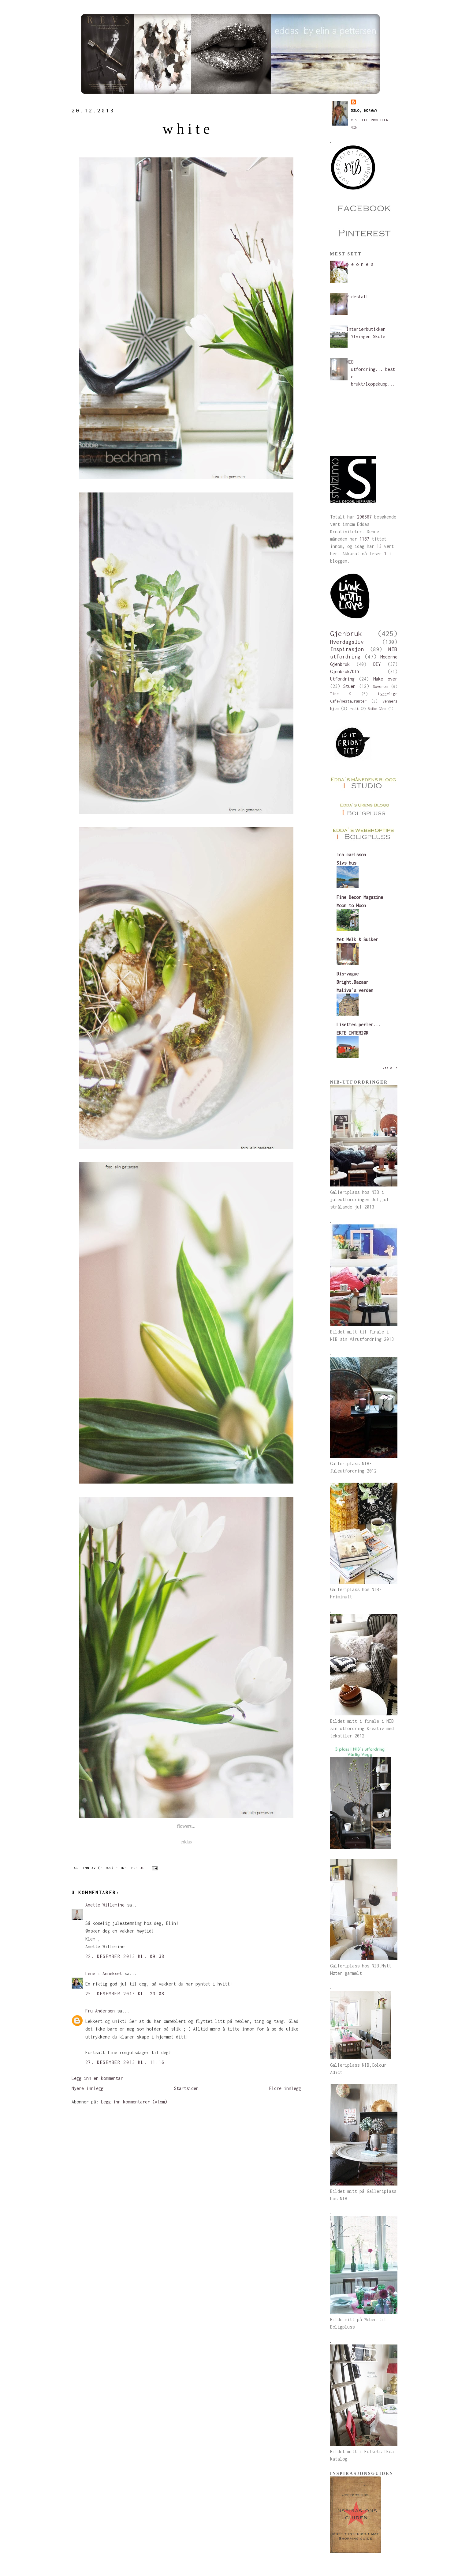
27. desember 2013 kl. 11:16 (125, 2062)
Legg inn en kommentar (97, 2078)
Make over (385, 678)
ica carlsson (351, 854)
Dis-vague (348, 973)
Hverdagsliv (347, 642)
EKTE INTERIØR (352, 1032)
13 (379, 546)
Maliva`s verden (355, 990)
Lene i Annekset (103, 1973)
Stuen (349, 686)
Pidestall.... (362, 296)
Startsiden (186, 2088)
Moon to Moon (351, 905)
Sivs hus (346, 863)
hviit (354, 709)
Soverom (380, 686)
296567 (364, 516)
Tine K (340, 694)
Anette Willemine (105, 1904)
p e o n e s (359, 264)
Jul (143, 1868)
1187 (364, 538)
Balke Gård (377, 709)
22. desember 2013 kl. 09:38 (125, 1956)
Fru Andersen (100, 2010)
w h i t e (186, 129)
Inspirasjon (347, 649)
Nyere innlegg (87, 2088)
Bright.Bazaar (352, 982)
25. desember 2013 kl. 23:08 (125, 1993)
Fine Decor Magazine (360, 897)
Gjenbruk (346, 633)
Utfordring (342, 678)
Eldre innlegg (285, 2088)
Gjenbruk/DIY (344, 671)
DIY (377, 664)
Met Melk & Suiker (357, 939)
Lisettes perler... (359, 1024)
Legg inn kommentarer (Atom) (134, 2101)
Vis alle (390, 1068)
